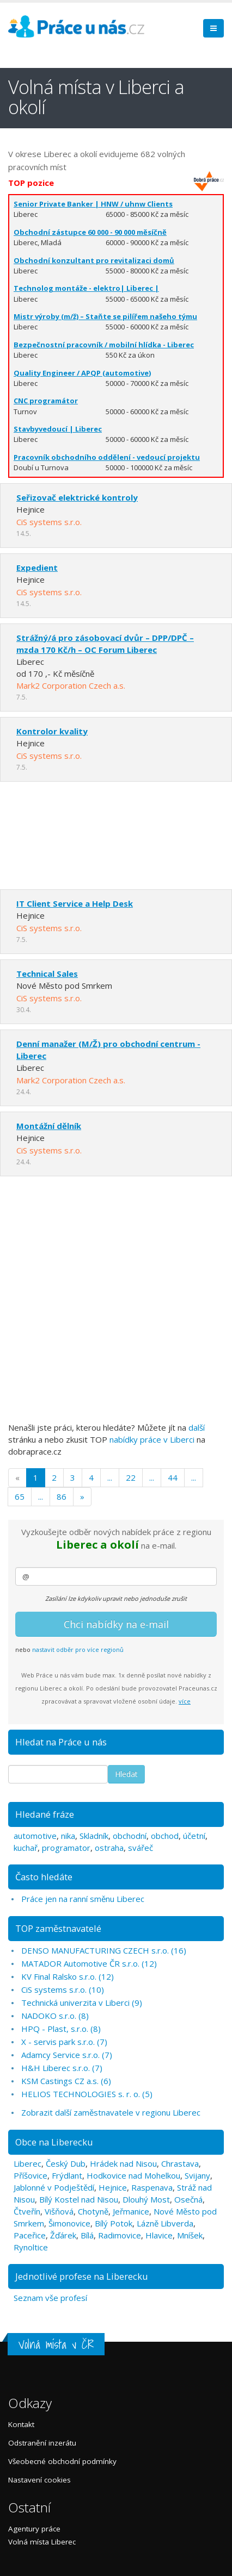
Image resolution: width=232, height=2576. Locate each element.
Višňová (59, 2211)
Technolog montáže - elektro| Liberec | (86, 288)
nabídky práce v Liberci (151, 1439)
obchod (165, 1835)
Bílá (87, 2235)
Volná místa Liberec (42, 2542)
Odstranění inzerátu (42, 2443)
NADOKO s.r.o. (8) (55, 2015)
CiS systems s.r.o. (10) (62, 1989)
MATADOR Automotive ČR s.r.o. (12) (89, 1963)
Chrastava (180, 2163)
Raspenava (152, 2187)
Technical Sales (47, 973)
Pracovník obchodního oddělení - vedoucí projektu (107, 457)
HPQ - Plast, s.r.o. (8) (61, 2028)
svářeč (140, 1847)
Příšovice (30, 2175)
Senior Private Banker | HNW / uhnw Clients (93, 203)
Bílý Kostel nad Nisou (78, 2199)
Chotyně (93, 2211)
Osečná (188, 2199)
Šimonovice (69, 2223)
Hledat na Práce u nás (61, 1742)
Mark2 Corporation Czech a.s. (70, 685)
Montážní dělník (48, 1125)
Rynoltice (31, 2247)
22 (131, 1477)
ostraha (109, 1847)
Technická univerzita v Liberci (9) (81, 2002)
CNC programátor (46, 400)
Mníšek (190, 2235)
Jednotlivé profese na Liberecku (81, 2276)
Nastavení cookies (39, 2480)
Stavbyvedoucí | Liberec (58, 429)
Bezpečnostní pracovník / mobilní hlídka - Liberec (104, 344)
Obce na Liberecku (54, 2142)
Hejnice (113, 2187)
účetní (194, 1835)
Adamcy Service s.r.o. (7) (66, 2054)
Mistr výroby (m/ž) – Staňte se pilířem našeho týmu (105, 316)
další (196, 1427)
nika (68, 1835)
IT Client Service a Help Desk (74, 903)
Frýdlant (67, 2175)
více (185, 1701)
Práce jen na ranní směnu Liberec (82, 1898)
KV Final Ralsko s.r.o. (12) (67, 1976)
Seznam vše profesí (50, 2297)
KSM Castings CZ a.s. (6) (66, 2080)
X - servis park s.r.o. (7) (64, 2041)
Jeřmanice (131, 2211)
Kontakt (21, 2424)
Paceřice (30, 2235)
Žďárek (63, 2235)
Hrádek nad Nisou (123, 2163)
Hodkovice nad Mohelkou (133, 2175)
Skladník (94, 1835)
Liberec (27, 2163)
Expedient (37, 567)
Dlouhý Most (146, 2199)
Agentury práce (34, 2529)
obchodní (129, 1835)
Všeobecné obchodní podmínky (62, 2461)
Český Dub (66, 2163)
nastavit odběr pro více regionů (78, 1649)
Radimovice (119, 2235)
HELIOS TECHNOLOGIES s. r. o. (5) (86, 2093)
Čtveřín (27, 2211)
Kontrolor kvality (52, 731)
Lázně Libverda (165, 2223)
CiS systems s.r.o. (49, 521)
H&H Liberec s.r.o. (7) (61, 2067)
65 (20, 1496)
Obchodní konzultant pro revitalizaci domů (94, 260)
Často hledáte (43, 1876)
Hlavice (159, 2235)
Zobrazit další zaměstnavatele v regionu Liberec (110, 2112)
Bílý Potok (113, 2223)
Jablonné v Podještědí (54, 2187)
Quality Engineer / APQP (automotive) (82, 373)
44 (173, 1477)
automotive (35, 1835)
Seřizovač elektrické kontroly (77, 497)
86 (61, 1496)
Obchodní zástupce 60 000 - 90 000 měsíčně (90, 232)
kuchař (26, 1847)
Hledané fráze (44, 1814)
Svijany (197, 2175)
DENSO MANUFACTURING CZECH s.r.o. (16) (103, 1950)
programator (66, 1847)
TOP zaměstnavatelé (58, 1928)
